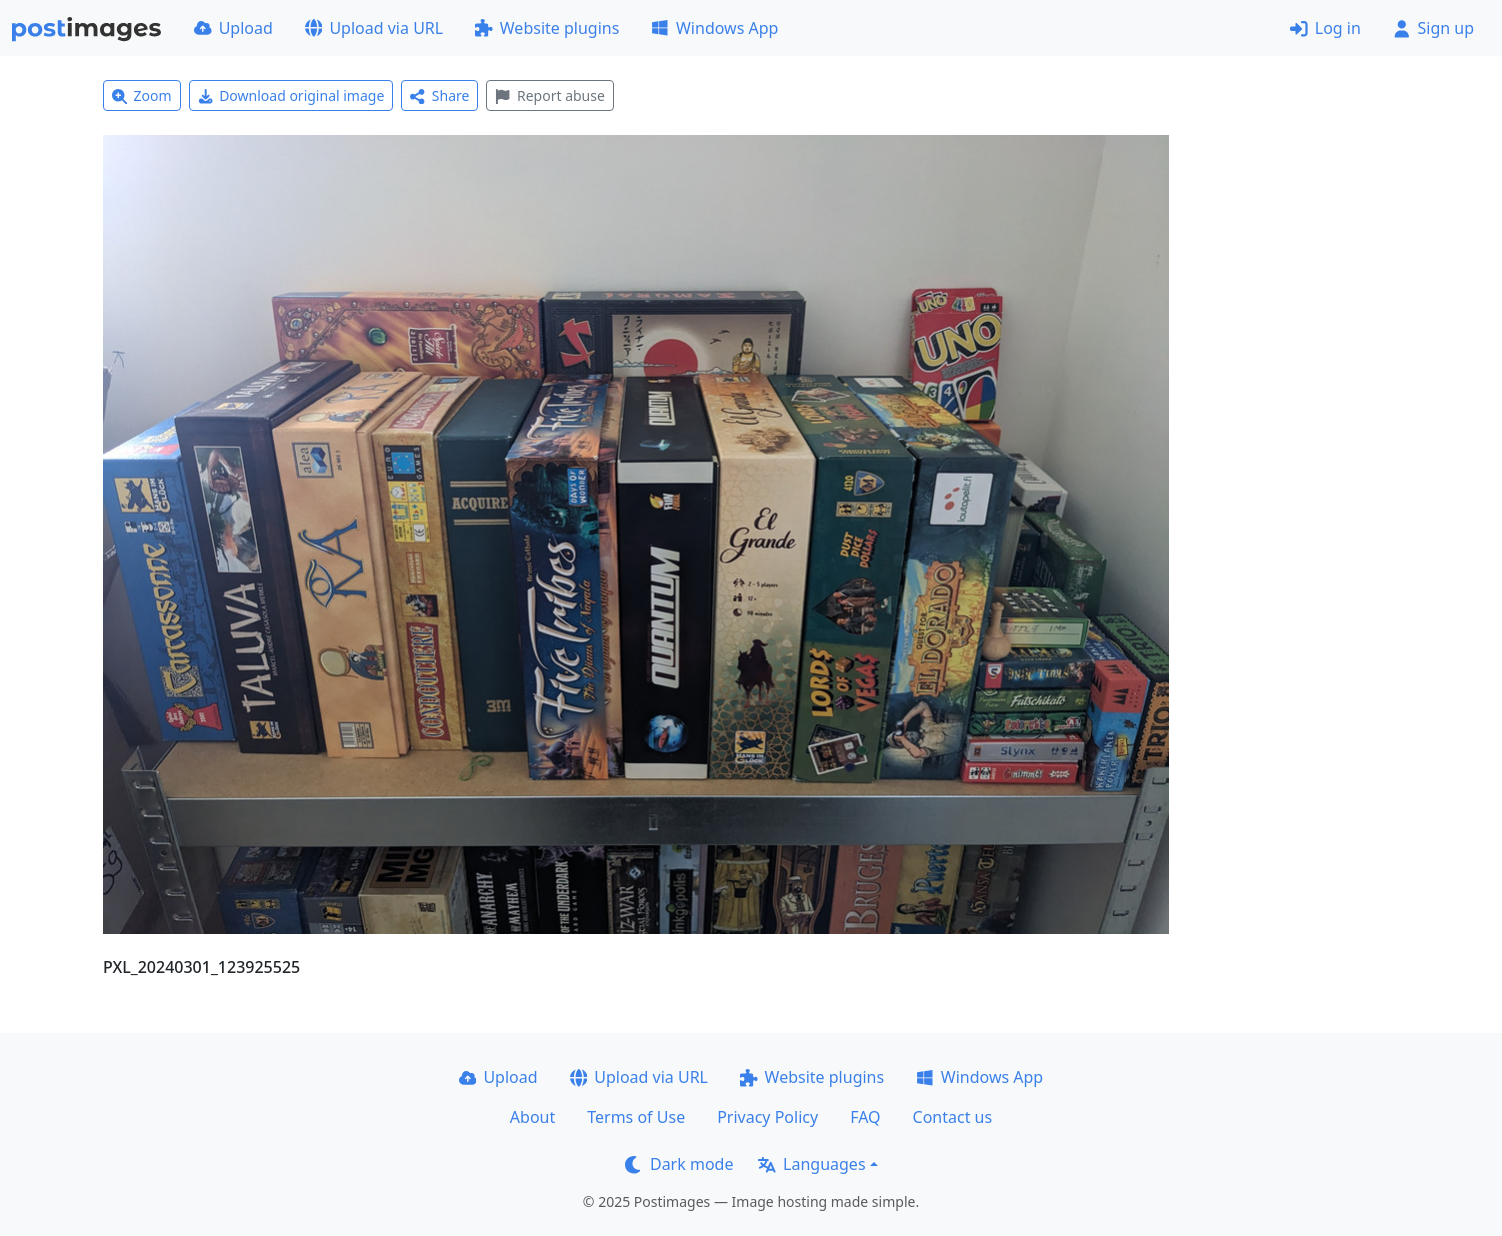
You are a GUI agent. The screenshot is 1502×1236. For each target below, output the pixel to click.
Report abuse (549, 95)
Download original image (291, 95)
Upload (233, 28)
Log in (1325, 28)
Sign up (1433, 28)
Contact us (953, 1117)
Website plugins (547, 28)
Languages (811, 1164)
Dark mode (679, 1164)
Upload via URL (374, 28)
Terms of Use (636, 1117)
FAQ (865, 1117)
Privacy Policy (767, 1117)
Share (439, 95)
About (532, 1117)
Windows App (714, 28)
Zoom (142, 95)
